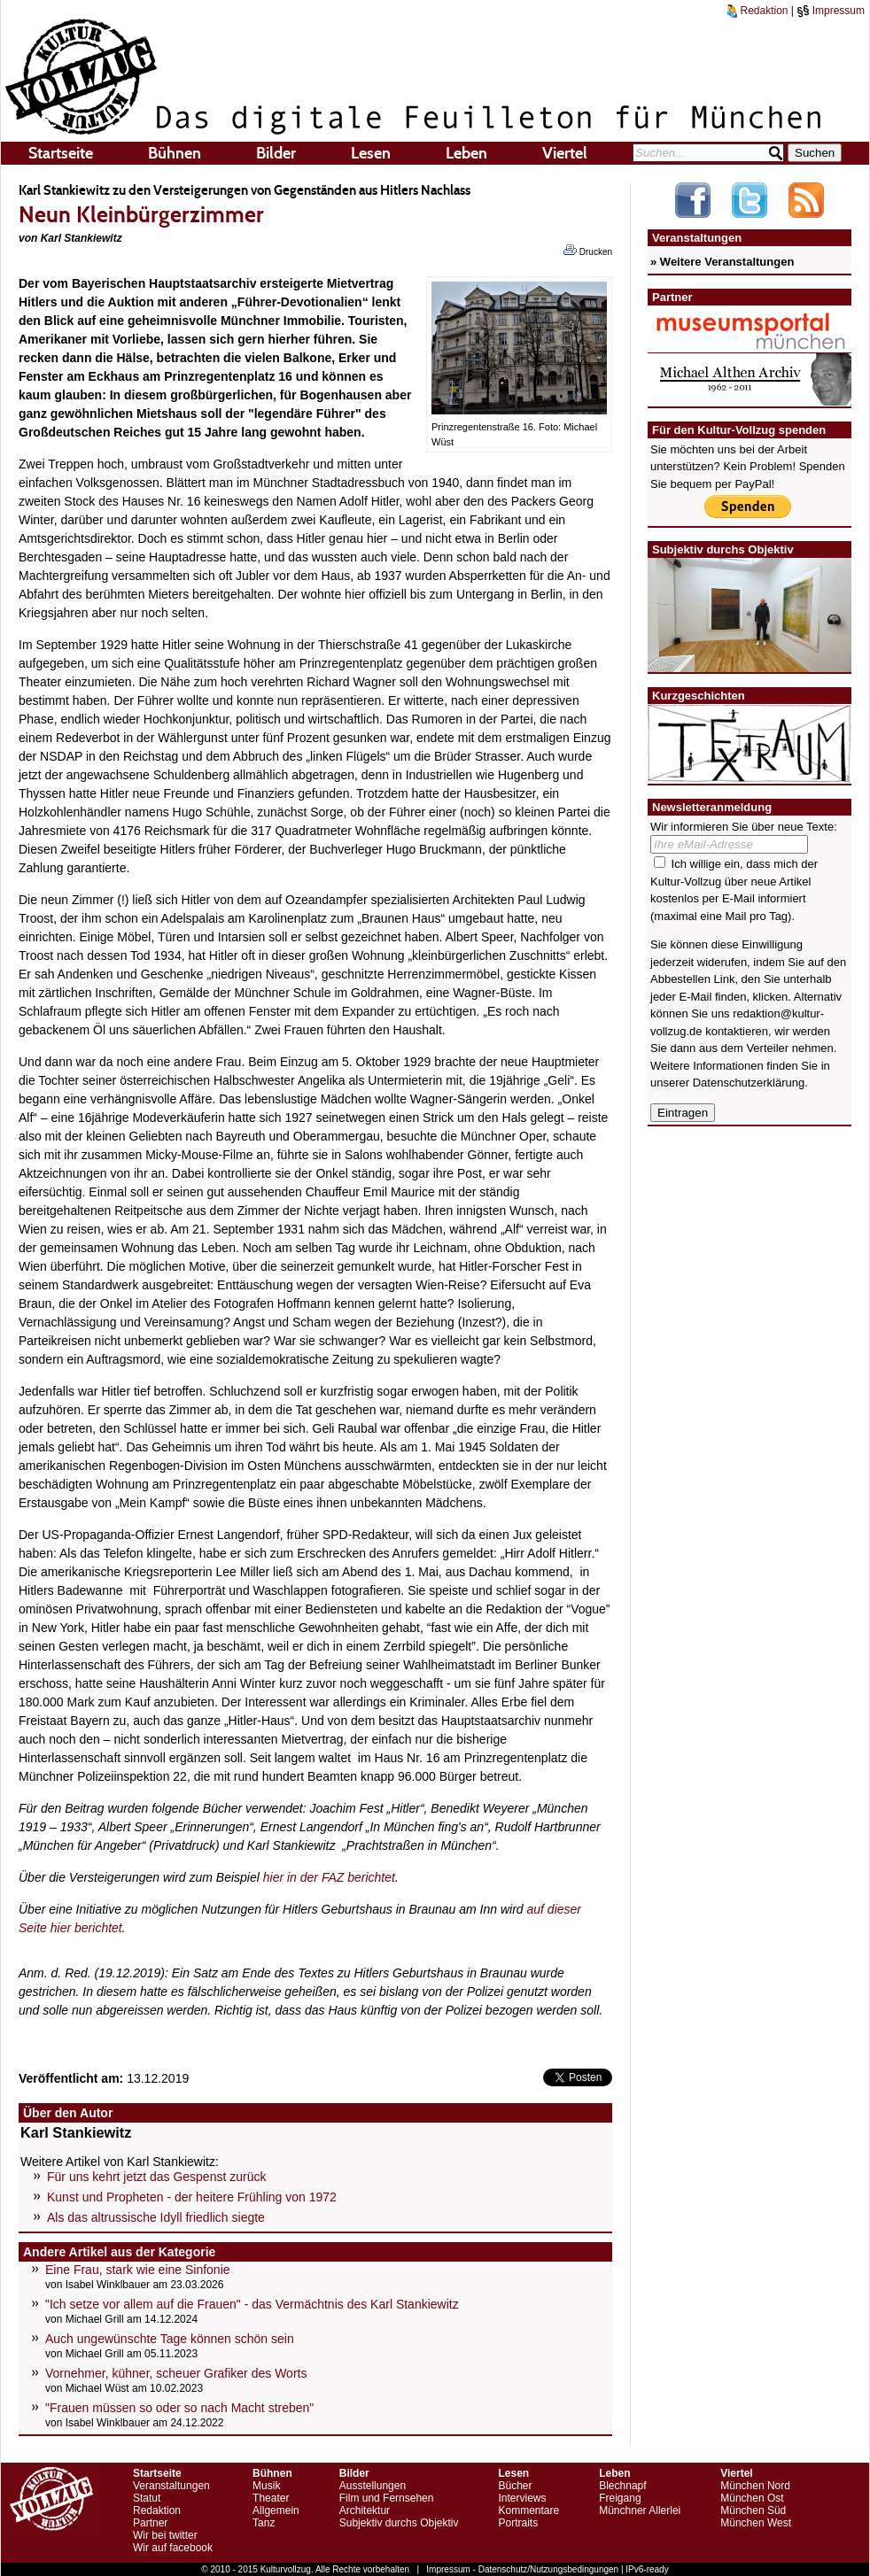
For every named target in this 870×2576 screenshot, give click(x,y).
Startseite (60, 153)
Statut (146, 2498)
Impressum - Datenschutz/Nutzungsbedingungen (522, 2569)
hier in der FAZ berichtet (329, 1877)
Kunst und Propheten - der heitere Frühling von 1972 (192, 2197)
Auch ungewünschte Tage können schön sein (169, 2339)
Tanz (263, 2523)
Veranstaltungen (171, 2485)
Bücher (515, 2485)
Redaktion (757, 10)
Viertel (564, 153)
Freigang (620, 2498)
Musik (266, 2485)
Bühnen (174, 153)
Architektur (364, 2510)
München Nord (755, 2485)
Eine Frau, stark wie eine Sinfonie (137, 2270)
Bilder (276, 153)
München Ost (751, 2498)
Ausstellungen (372, 2485)
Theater (270, 2498)
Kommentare (528, 2510)
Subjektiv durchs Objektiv (399, 2523)
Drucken (587, 250)
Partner (150, 2523)
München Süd (753, 2510)
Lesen (371, 153)
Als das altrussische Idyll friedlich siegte (156, 2217)
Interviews (522, 2498)
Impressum (830, 10)
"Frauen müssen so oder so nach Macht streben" (179, 2408)
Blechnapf (622, 2485)
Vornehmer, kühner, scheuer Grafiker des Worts (176, 2373)
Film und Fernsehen (386, 2498)
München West (755, 2523)
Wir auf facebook (173, 2547)
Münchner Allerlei (639, 2510)
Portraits (518, 2523)
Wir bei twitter (165, 2535)
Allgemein (275, 2510)
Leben (466, 153)
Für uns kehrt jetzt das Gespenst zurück (156, 2177)
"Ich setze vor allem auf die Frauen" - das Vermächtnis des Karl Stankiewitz (252, 2304)
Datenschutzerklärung (748, 1082)
